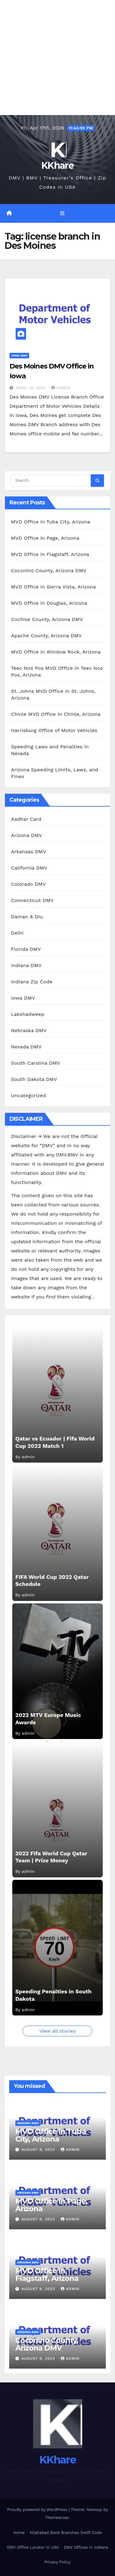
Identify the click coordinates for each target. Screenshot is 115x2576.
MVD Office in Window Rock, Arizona (56, 652)
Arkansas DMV (28, 851)
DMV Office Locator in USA (33, 2547)
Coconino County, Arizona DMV (48, 570)
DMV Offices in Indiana (86, 2547)
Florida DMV (26, 949)
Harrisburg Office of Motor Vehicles (54, 730)
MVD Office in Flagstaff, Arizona (50, 554)
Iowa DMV (19, 355)
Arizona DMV (26, 835)
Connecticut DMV (32, 900)
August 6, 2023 (38, 2149)
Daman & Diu (27, 917)
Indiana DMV (26, 965)
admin (60, 388)
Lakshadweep (27, 1014)
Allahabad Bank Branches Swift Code (65, 2532)
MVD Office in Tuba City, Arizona (50, 522)
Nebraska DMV (29, 1030)
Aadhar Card (26, 819)
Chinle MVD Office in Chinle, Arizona (55, 714)
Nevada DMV (26, 1047)
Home (19, 2532)
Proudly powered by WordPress (38, 2509)
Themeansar (57, 2517)
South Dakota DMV (34, 1079)
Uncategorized (28, 1095)
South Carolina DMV (35, 1063)
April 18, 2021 (31, 388)
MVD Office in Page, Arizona (45, 538)
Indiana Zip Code (31, 982)
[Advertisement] (57, 57)
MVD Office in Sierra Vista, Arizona (53, 587)
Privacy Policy (57, 2562)
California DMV (29, 868)
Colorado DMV (28, 884)
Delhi (17, 933)
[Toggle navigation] (62, 213)
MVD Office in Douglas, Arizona (49, 603)
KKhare (57, 165)
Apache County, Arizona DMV (46, 635)
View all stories (57, 2031)
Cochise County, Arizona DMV (47, 619)
